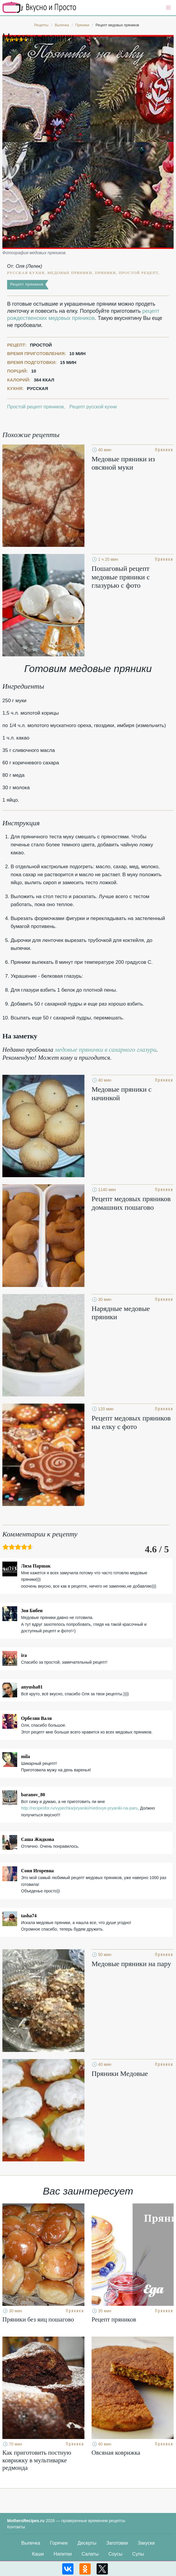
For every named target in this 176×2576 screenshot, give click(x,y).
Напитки (63, 2553)
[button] (168, 7)
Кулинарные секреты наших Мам (39, 7)
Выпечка (30, 2543)
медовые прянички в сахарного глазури (105, 1049)
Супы (138, 2553)
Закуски (146, 2543)
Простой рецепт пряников (35, 406)
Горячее (59, 2543)
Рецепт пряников (27, 284)
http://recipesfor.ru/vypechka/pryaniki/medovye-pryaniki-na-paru (79, 1808)
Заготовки (117, 2543)
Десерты (87, 2543)
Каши (38, 2553)
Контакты (16, 2527)
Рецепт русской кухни (93, 406)
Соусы (115, 2553)
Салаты (89, 2553)
